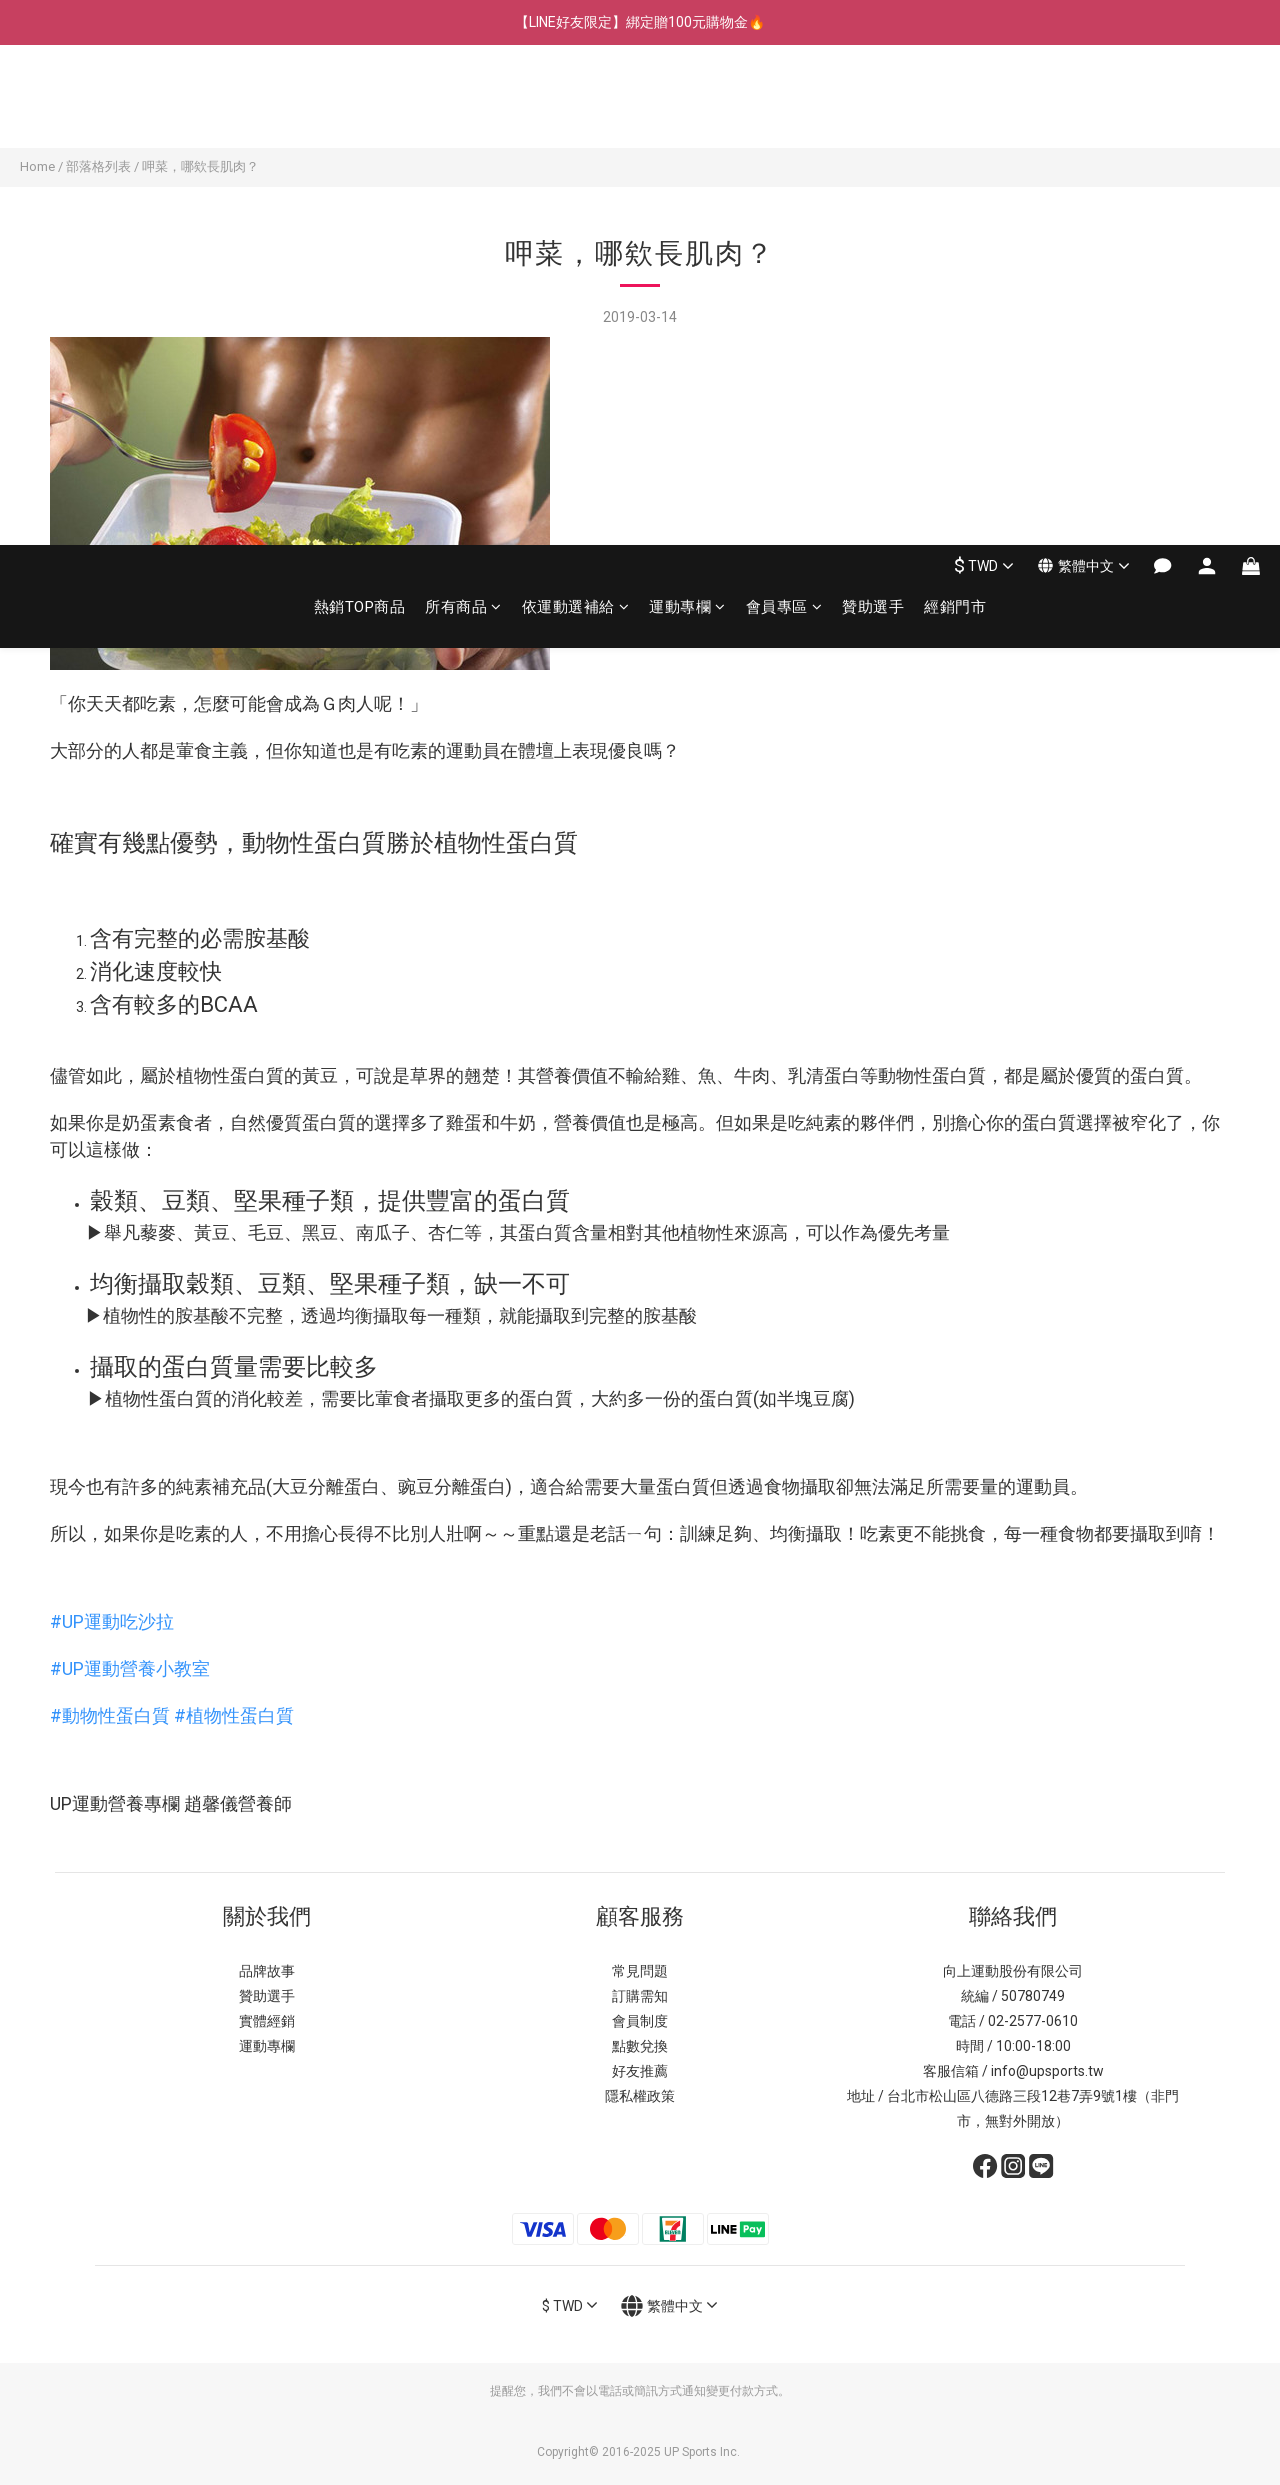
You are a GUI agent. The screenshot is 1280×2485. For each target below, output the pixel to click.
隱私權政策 (640, 2096)
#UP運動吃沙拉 (112, 1621)
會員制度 (640, 2021)
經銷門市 (955, 107)
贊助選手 (873, 107)
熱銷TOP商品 (360, 107)
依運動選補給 (576, 107)
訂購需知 (640, 1996)
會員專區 (784, 107)
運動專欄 (687, 107)
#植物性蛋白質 (234, 1715)
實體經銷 (267, 2021)
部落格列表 (98, 166)
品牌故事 (267, 1971)
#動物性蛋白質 (110, 1715)
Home (37, 166)
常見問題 (640, 1971)
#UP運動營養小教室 (130, 1668)
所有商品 (463, 107)
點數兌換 (640, 2046)
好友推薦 (640, 2071)
